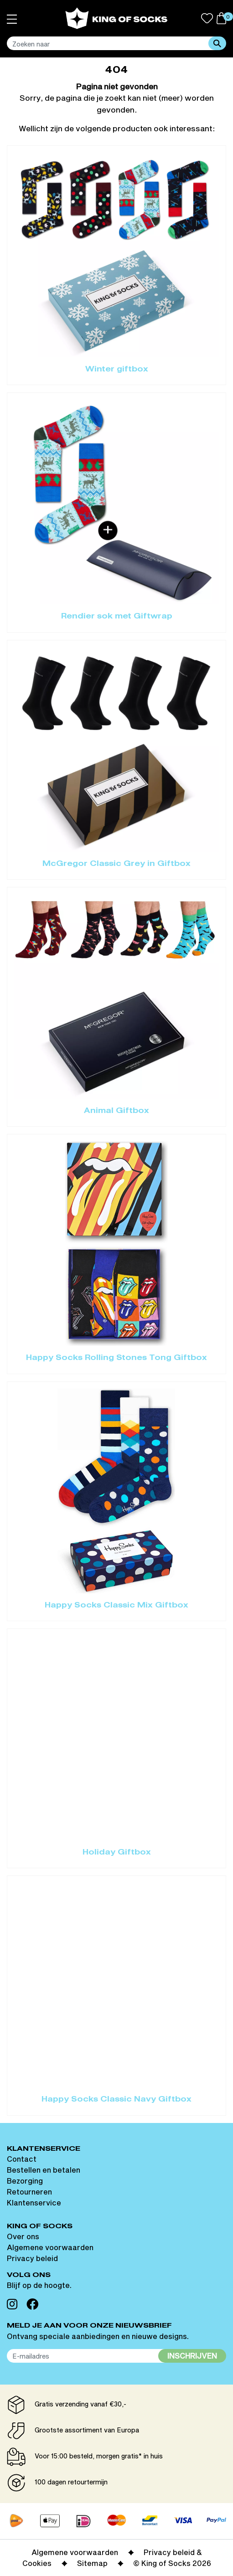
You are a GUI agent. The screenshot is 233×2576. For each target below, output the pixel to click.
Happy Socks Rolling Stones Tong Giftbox (116, 1358)
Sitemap (92, 2563)
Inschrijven (192, 2355)
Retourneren (29, 2191)
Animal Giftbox (116, 1111)
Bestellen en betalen (43, 2169)
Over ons (23, 2236)
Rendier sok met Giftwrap (116, 616)
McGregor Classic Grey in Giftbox (116, 864)
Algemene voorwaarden (50, 2247)
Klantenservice (34, 2202)
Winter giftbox (116, 369)
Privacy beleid (32, 2258)
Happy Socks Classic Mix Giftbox (116, 1605)
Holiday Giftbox (117, 1853)
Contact (21, 2158)
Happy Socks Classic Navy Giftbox (116, 2100)
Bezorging (25, 2180)
